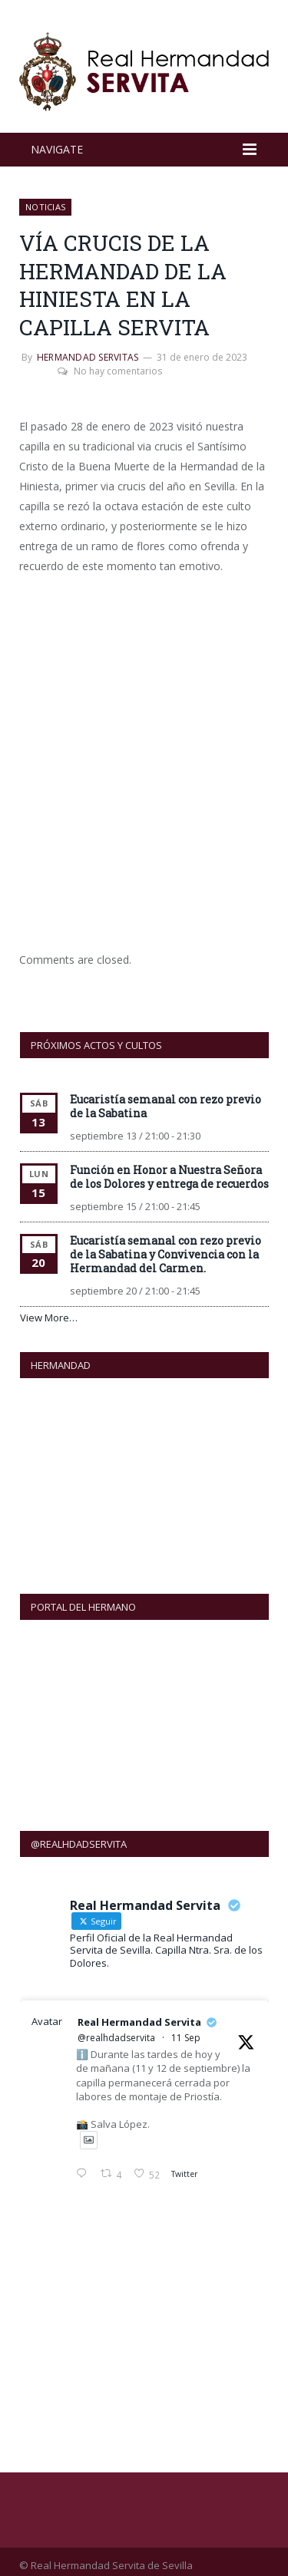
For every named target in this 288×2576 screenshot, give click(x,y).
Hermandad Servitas (87, 357)
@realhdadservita (116, 2029)
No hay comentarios (110, 371)
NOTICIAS (45, 207)
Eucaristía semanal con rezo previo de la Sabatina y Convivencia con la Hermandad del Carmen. (165, 1254)
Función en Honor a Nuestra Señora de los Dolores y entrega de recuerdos (169, 1177)
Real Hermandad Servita (139, 2013)
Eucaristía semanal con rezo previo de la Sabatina (165, 1106)
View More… (49, 1317)
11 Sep (185, 2029)
